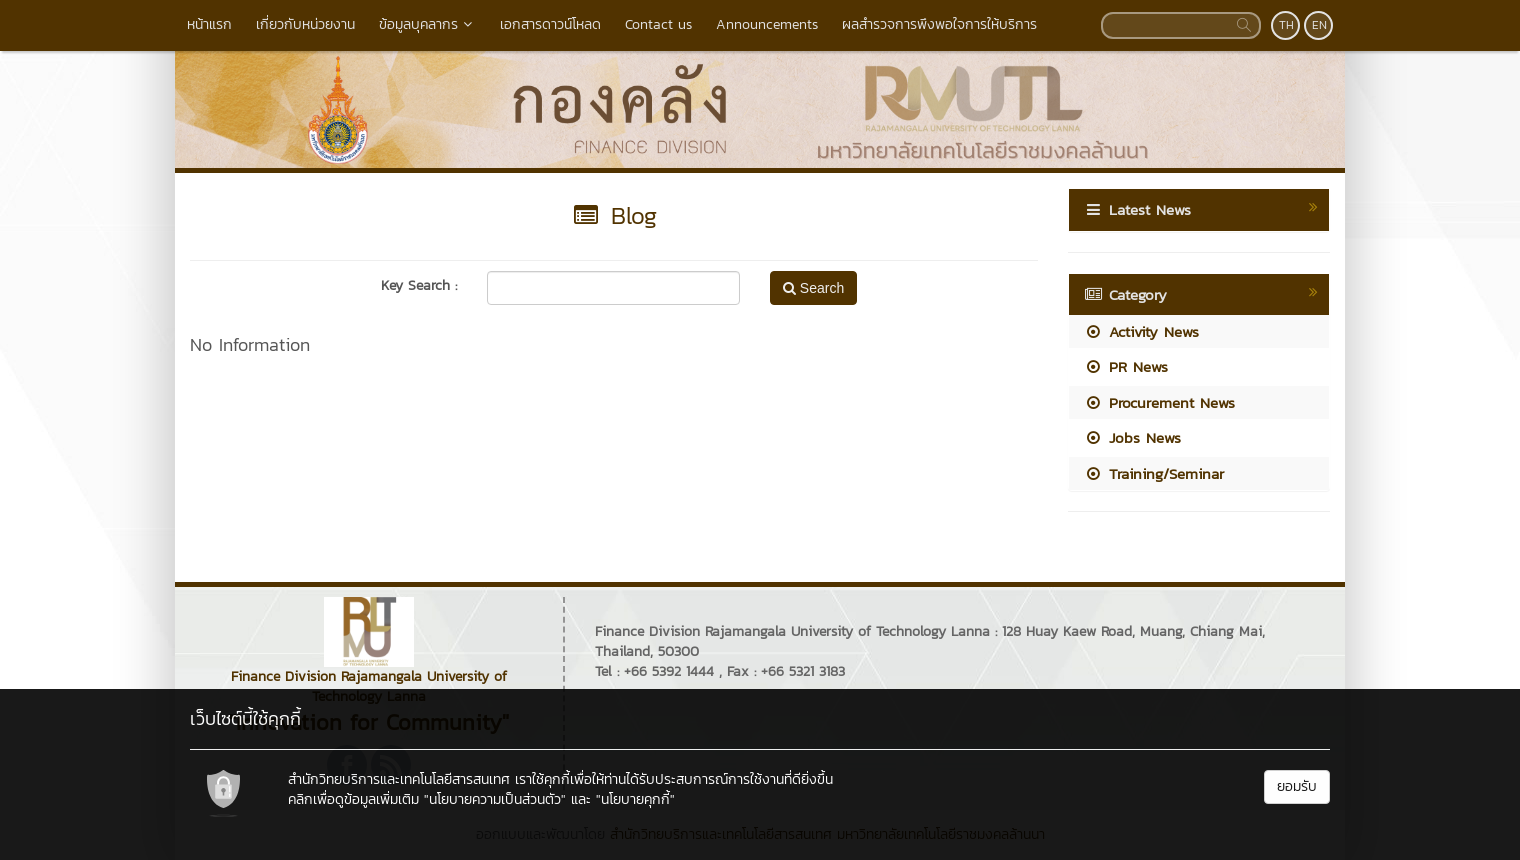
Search (813, 288)
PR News (1126, 366)
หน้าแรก (209, 24)
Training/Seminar (1154, 473)
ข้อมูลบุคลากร (427, 24)
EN (1319, 25)
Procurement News (1159, 402)
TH (1286, 25)
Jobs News (1132, 437)
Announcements (767, 24)
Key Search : (419, 286)
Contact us (658, 24)
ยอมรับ (1297, 786)
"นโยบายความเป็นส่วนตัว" (495, 799)
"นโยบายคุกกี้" (635, 799)
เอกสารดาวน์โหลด (550, 24)
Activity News (1141, 331)
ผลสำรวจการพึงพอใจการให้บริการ (939, 24)
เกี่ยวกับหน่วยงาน (305, 24)
